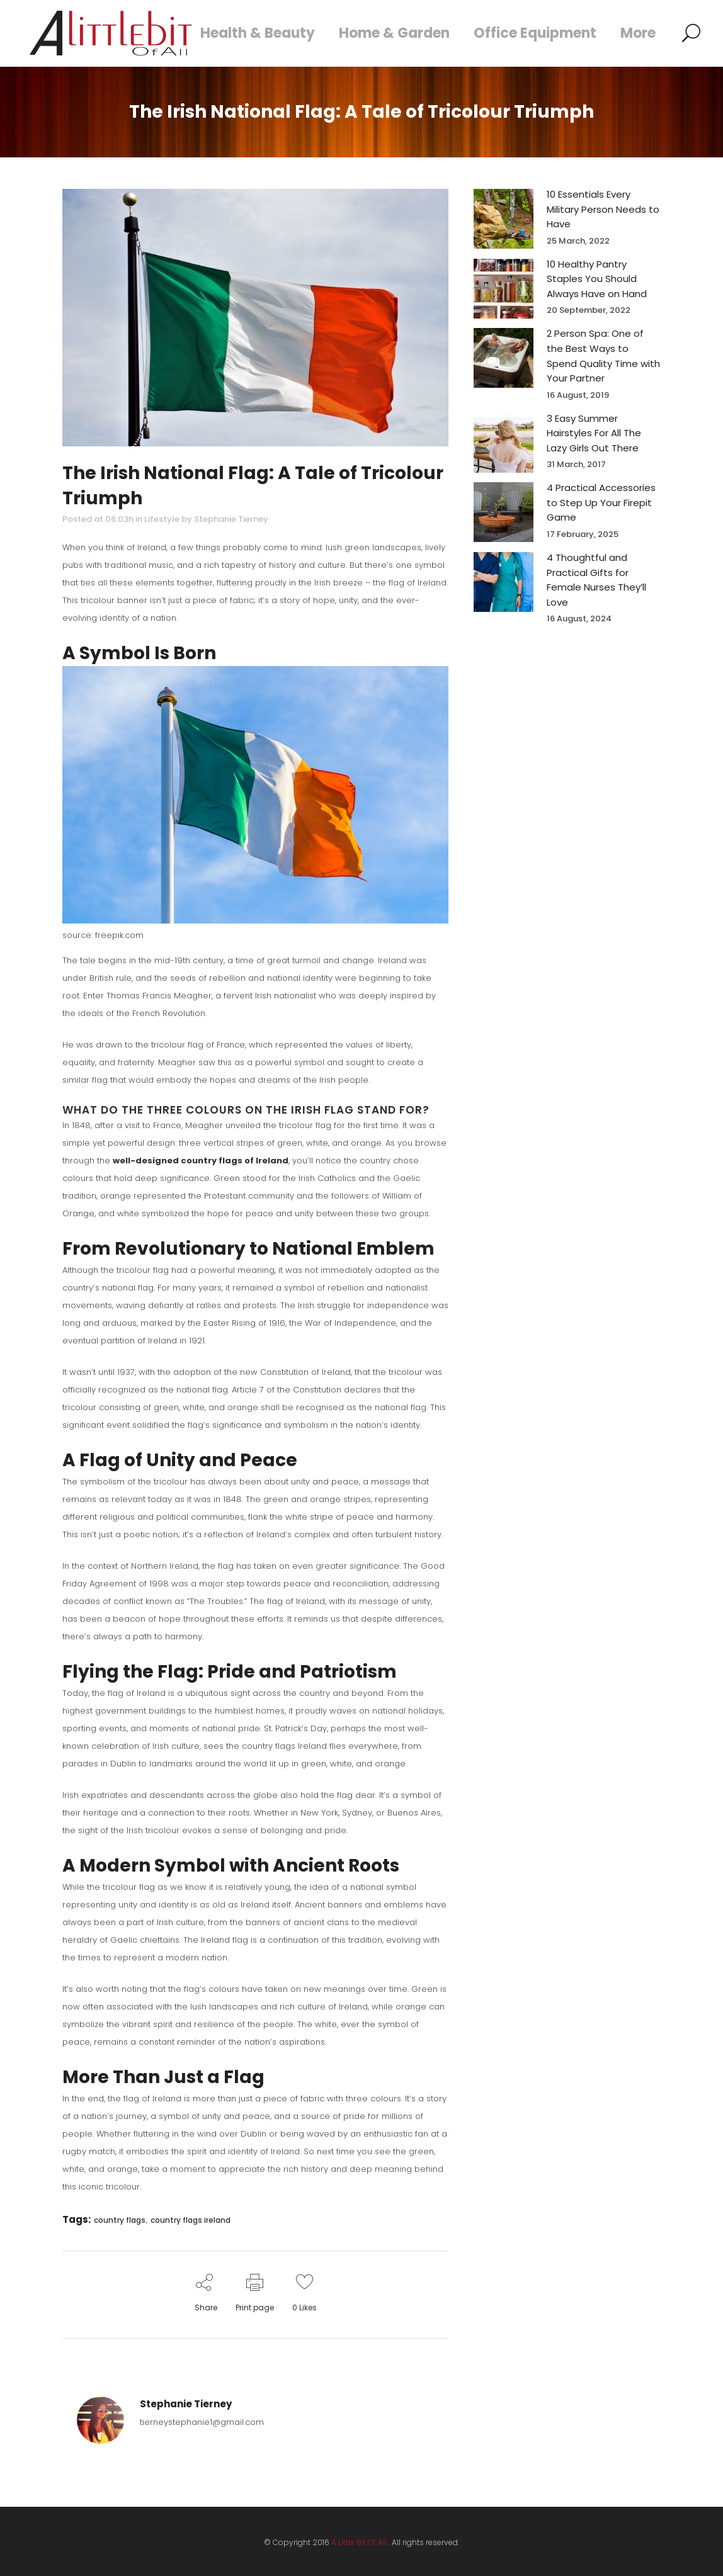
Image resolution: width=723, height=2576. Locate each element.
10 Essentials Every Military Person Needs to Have (603, 209)
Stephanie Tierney (231, 519)
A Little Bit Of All (359, 2542)
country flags (119, 2220)
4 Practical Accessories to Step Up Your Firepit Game (601, 502)
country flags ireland (191, 2220)
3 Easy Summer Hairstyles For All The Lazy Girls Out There (594, 433)
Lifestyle (161, 519)
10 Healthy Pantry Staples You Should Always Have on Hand (597, 278)
